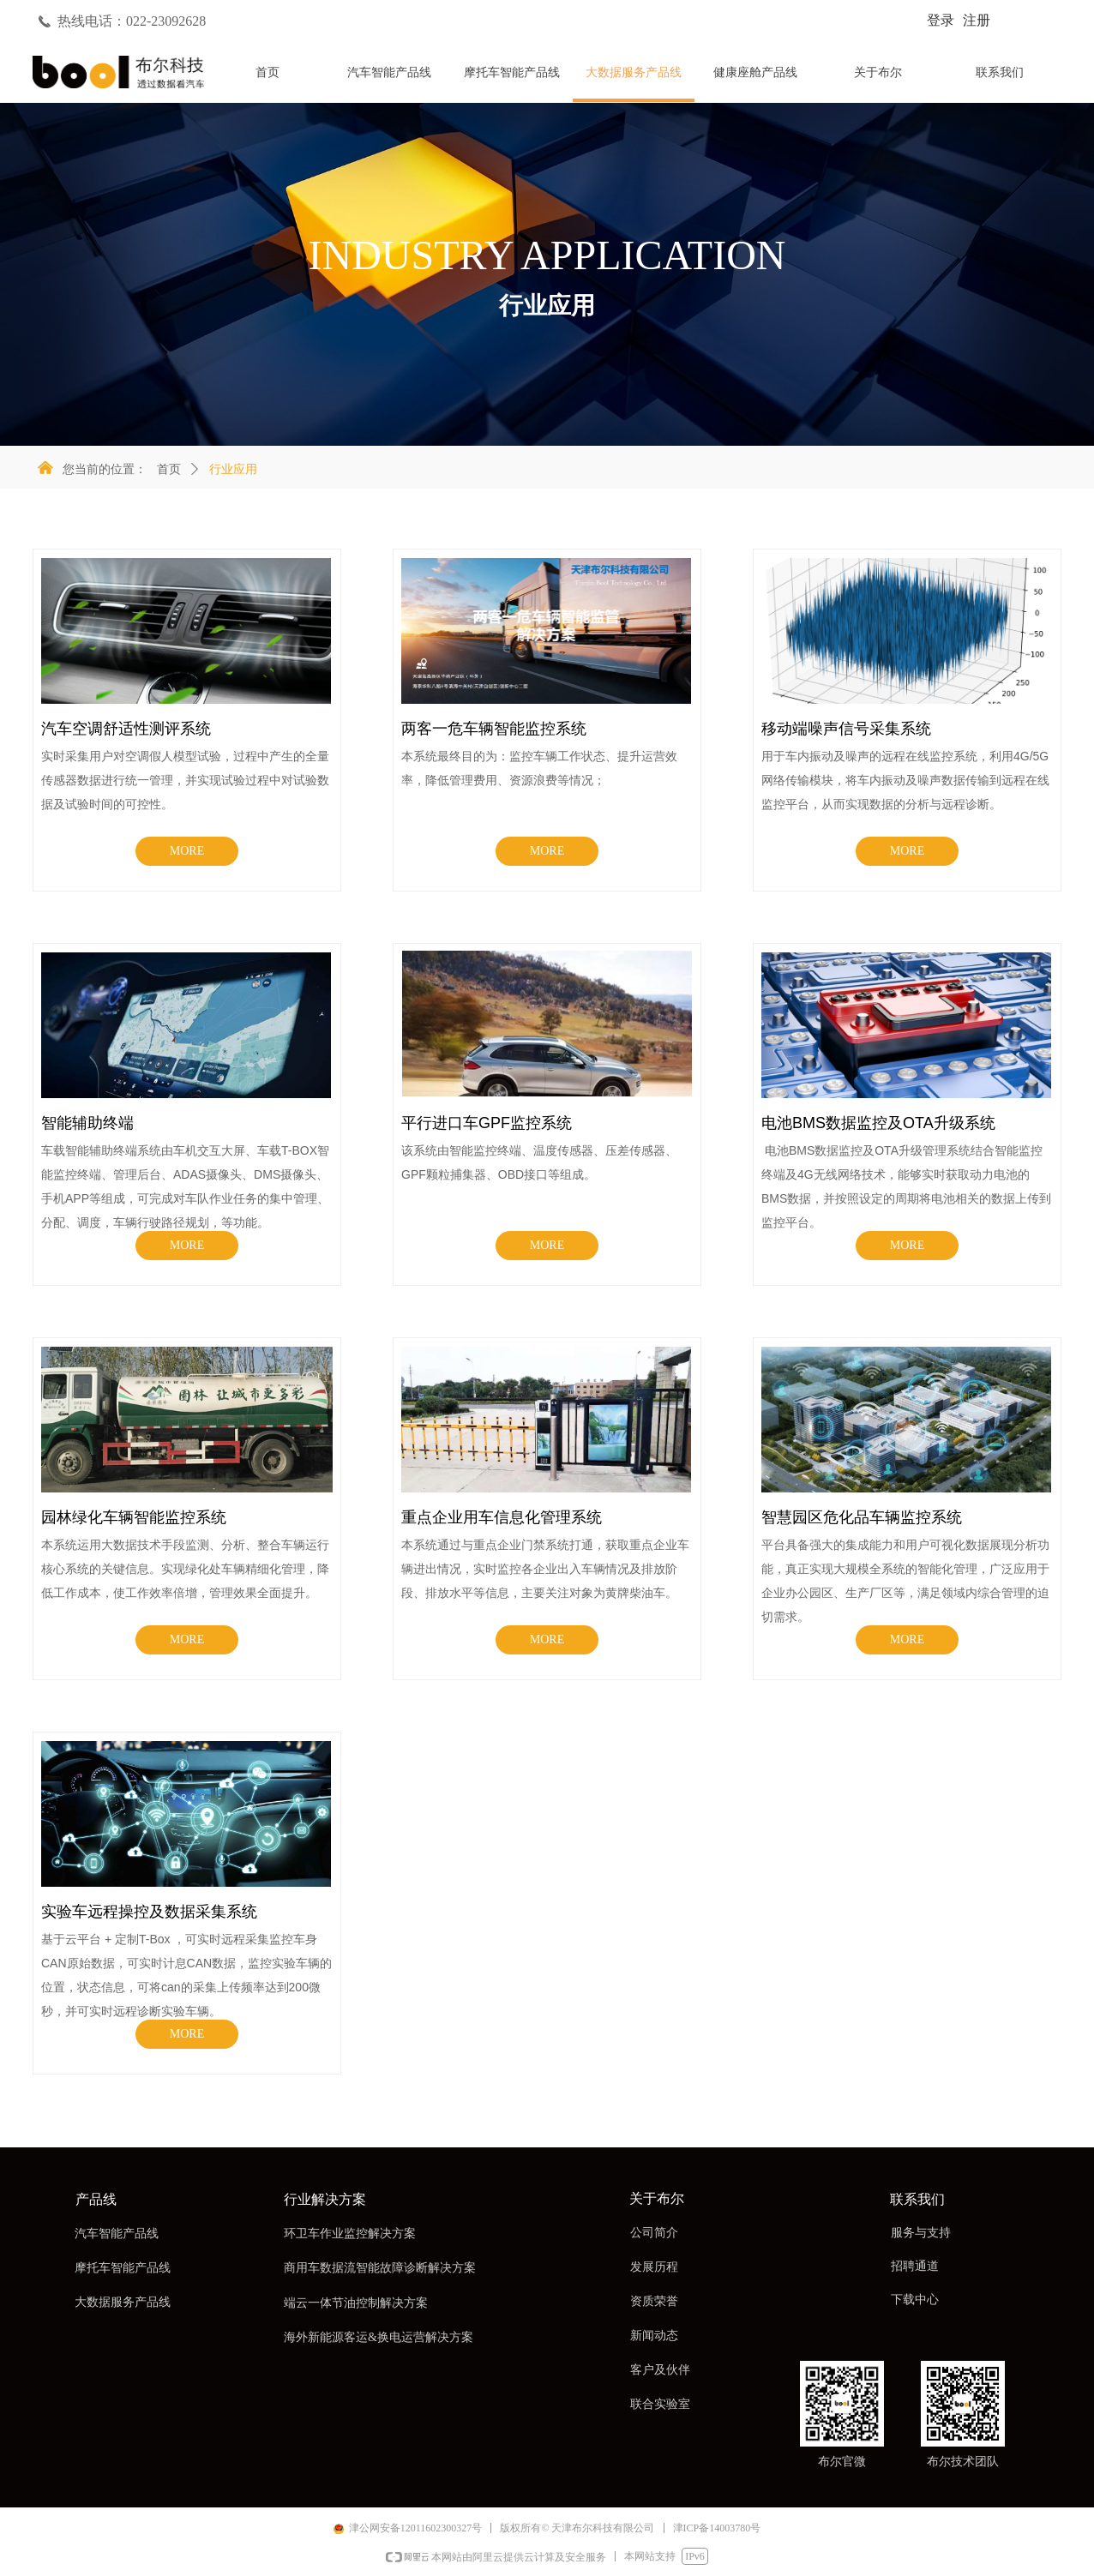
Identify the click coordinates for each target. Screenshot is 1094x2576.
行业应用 (233, 469)
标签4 (822, 78)
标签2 (579, 78)
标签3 (700, 78)
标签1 (457, 78)
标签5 (944, 78)
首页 (169, 469)
